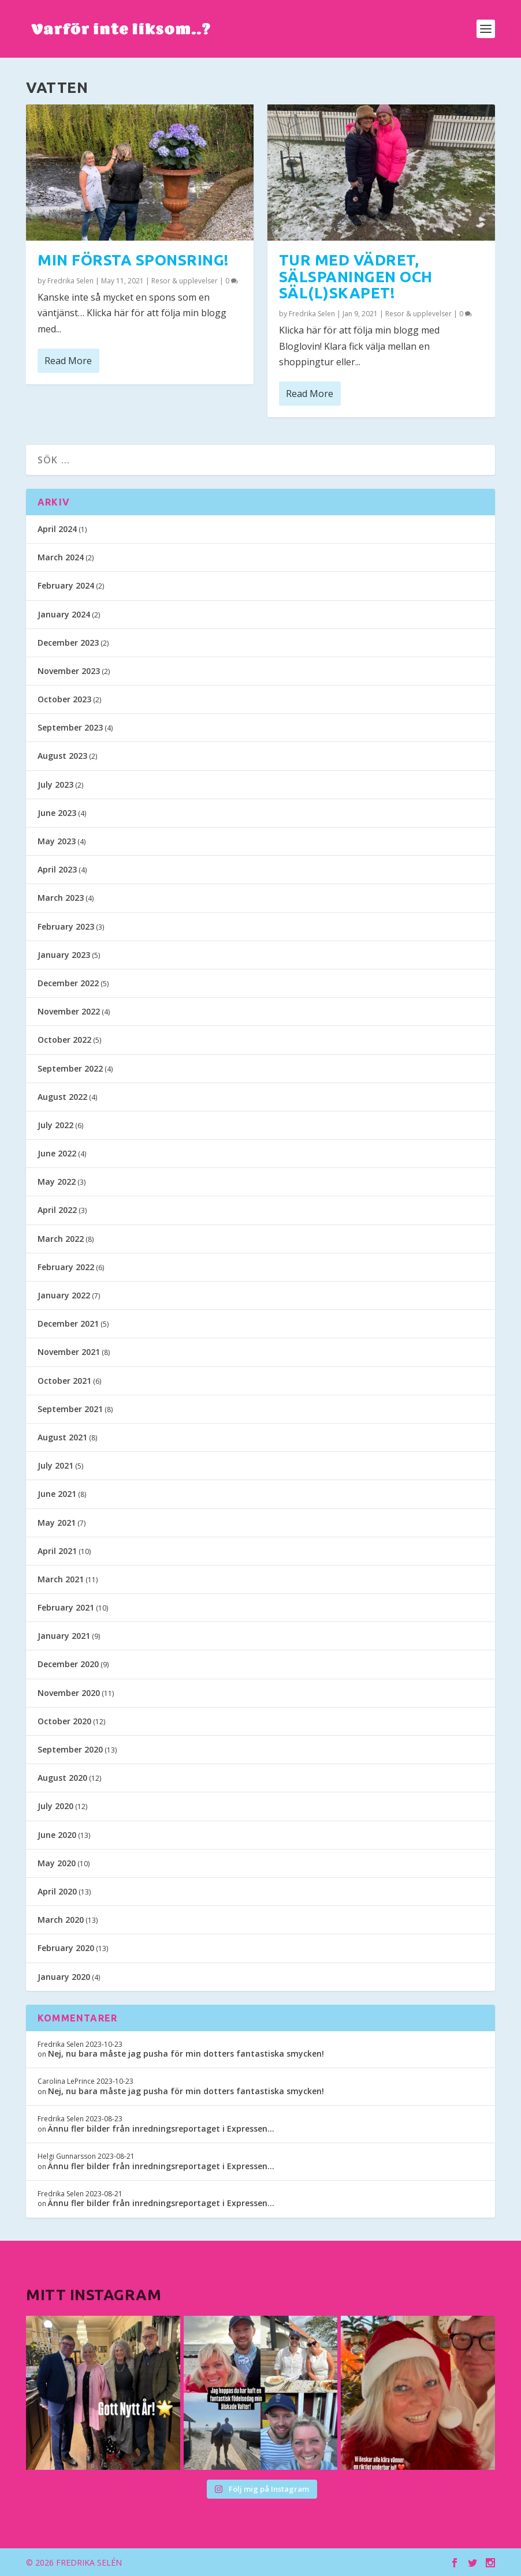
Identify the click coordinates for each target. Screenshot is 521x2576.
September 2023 (70, 727)
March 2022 (61, 1238)
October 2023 (64, 699)
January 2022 (64, 1295)
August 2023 (62, 755)
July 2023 (55, 784)
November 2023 (69, 670)
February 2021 (66, 1607)
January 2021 (64, 1635)
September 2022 (70, 1068)
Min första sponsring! (133, 260)
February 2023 (66, 926)
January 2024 (64, 614)
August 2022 (62, 1096)
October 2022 (64, 1039)
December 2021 (68, 1323)
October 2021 (64, 1380)
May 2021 (57, 1522)
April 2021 (57, 1550)
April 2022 (57, 1209)
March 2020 (61, 1919)
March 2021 (61, 1579)
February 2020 (66, 1947)
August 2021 (62, 1437)
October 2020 (64, 1721)
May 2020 (57, 1863)
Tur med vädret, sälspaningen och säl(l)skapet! (356, 276)
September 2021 (70, 1408)
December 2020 (68, 1663)
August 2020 (62, 1777)
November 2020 (69, 1692)
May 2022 (57, 1181)
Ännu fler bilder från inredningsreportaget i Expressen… (161, 2128)
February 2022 (66, 1266)
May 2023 (57, 841)
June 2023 (57, 812)
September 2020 (70, 1749)
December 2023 (68, 642)
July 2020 (55, 1805)
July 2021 (55, 1465)
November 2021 (69, 1351)
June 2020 (57, 1834)
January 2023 (64, 954)
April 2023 (57, 869)
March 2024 (61, 557)
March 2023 (61, 897)
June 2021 (57, 1493)
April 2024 (57, 528)
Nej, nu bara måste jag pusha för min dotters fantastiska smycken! (186, 2053)
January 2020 (64, 1976)
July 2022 (55, 1124)
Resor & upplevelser (184, 280)
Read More (68, 360)
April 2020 (57, 1891)
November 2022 (69, 1011)
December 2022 (68, 983)
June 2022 (57, 1153)
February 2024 (66, 585)
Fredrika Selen (70, 280)
